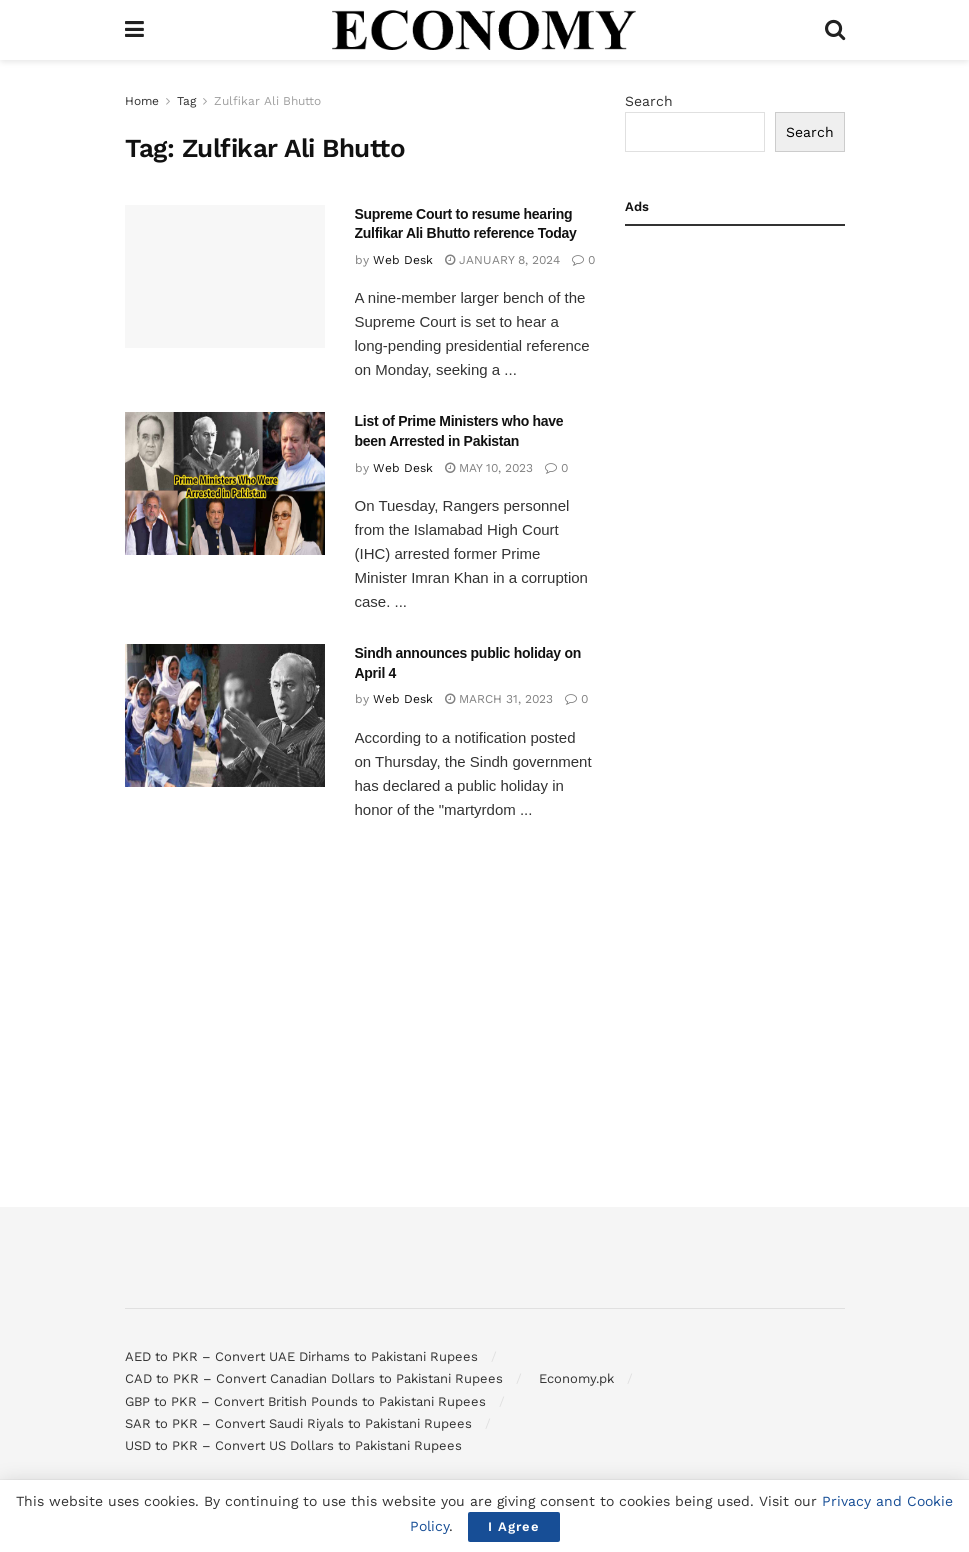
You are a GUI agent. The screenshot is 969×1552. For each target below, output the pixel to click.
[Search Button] (835, 30)
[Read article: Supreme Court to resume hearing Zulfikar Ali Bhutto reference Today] (225, 276)
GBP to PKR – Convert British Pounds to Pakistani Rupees (305, 1401)
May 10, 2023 (489, 468)
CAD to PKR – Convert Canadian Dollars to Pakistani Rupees (314, 1378)
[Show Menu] (134, 30)
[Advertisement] (735, 546)
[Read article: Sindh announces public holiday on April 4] (225, 715)
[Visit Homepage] (484, 30)
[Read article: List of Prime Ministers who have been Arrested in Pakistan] (225, 483)
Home (142, 101)
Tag (186, 101)
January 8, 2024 (502, 260)
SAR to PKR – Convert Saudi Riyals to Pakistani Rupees (298, 1423)
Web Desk (403, 260)
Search (649, 101)
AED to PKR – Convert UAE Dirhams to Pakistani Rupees (301, 1356)
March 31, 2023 (499, 699)
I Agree (514, 1526)
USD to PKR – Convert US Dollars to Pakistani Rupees (293, 1445)
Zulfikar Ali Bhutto (267, 101)
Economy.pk (576, 1378)
